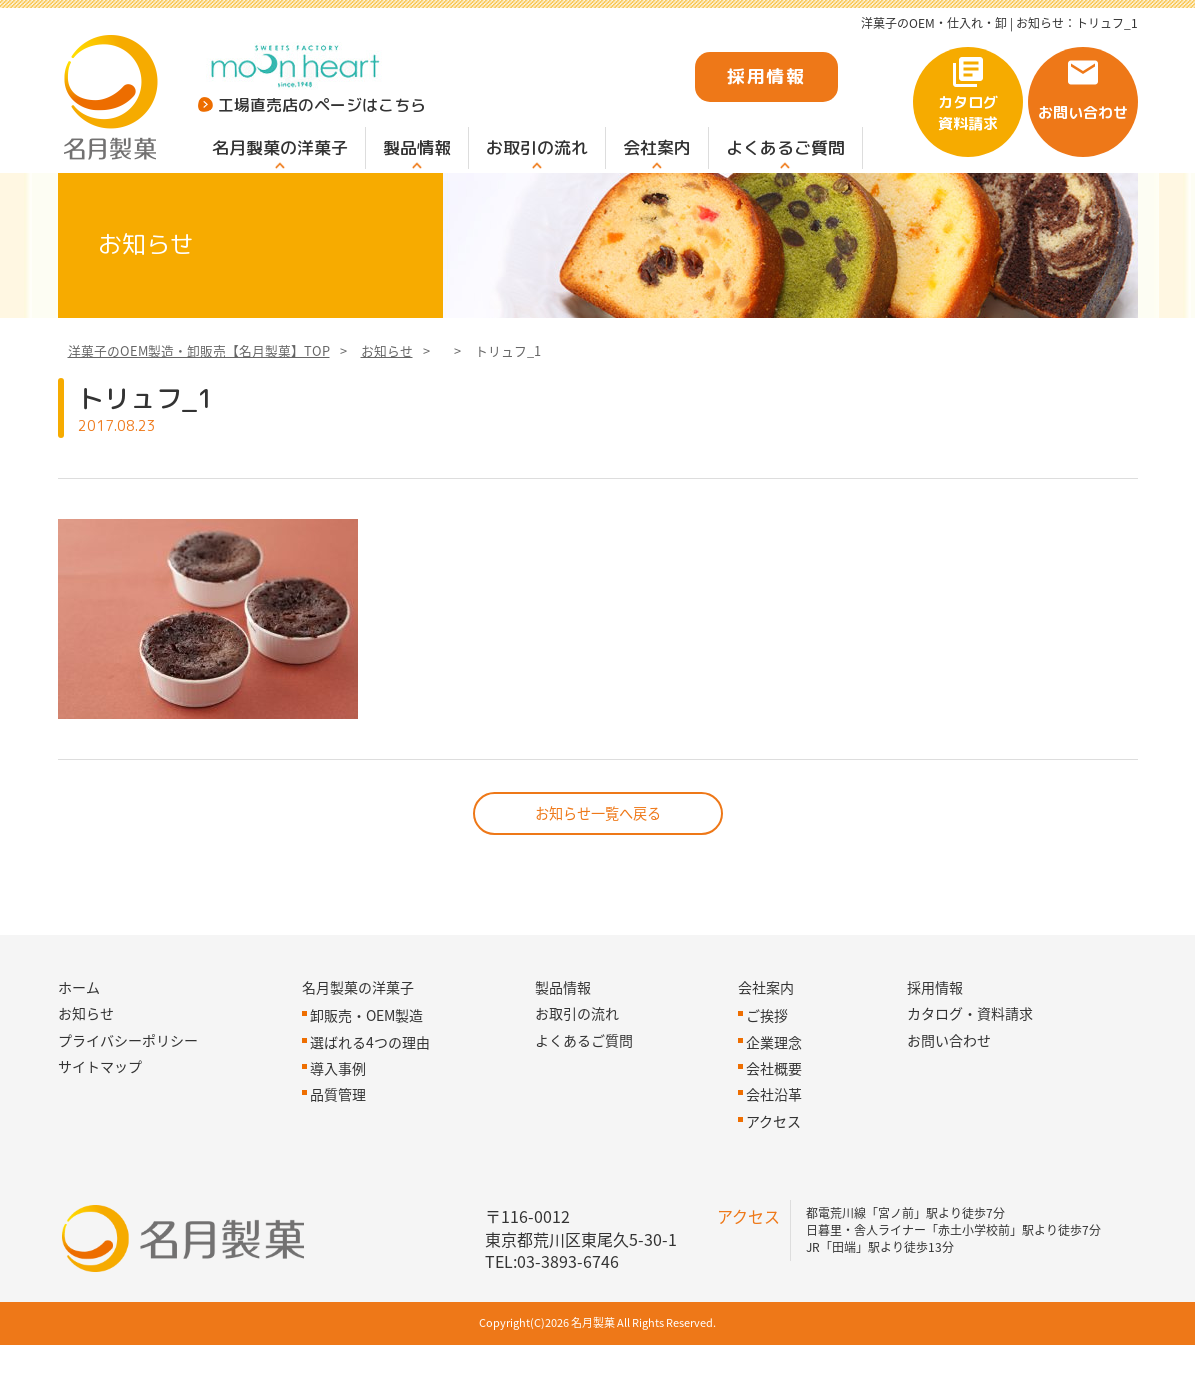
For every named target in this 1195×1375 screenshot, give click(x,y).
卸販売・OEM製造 (366, 1045)
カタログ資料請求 (968, 113)
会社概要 (774, 1098)
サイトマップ (100, 1096)
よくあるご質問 (785, 147)
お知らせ (387, 376)
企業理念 (774, 1072)
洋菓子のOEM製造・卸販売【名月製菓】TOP (199, 376)
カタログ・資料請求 (970, 1043)
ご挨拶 (767, 1045)
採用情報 (766, 76)
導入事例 (338, 1098)
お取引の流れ (537, 147)
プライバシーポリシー (128, 1070)
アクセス (773, 1151)
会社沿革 (774, 1125)
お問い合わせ (1083, 112)
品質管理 (338, 1125)
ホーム (79, 1017)
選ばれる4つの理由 (370, 1072)
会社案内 (657, 147)
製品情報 (417, 147)
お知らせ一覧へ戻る (598, 842)
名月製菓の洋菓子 (280, 147)
